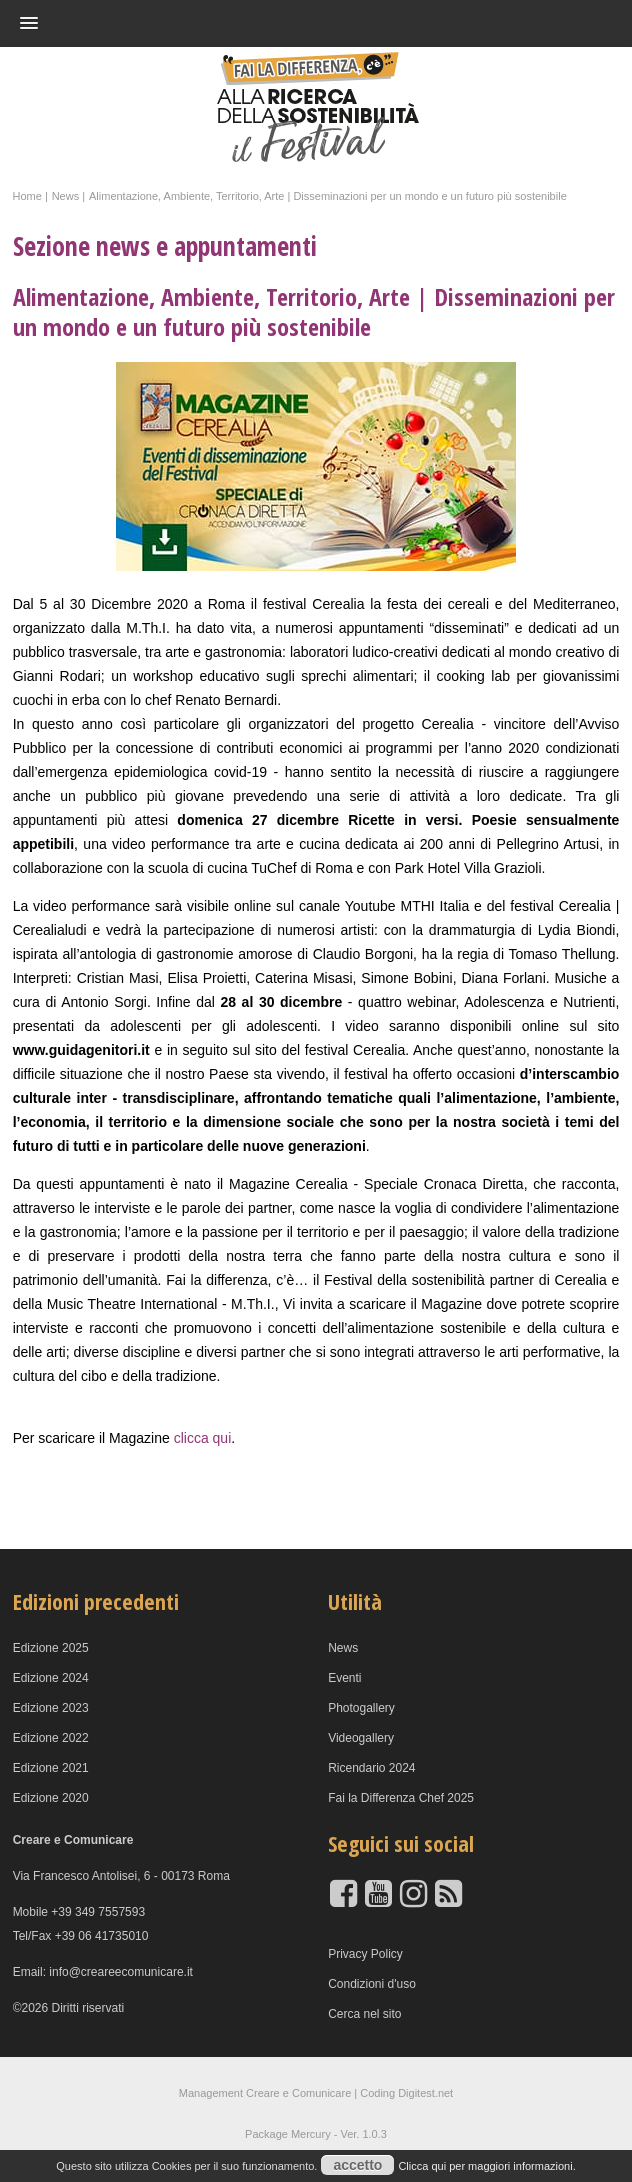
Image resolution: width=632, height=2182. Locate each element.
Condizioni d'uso (372, 1984)
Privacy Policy (365, 1954)
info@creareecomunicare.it (121, 1972)
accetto (357, 2165)
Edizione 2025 (51, 1648)
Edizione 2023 (51, 1708)
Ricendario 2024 (371, 1768)
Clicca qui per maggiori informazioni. (486, 2166)
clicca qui (203, 1438)
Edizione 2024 (51, 1678)
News (343, 1648)
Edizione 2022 (51, 1738)
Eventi (344, 1678)
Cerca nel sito (364, 2014)
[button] (300, 23)
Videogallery (361, 1738)
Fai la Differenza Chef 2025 (401, 1798)
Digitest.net (425, 2093)
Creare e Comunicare (298, 2093)
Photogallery (361, 1708)
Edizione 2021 (51, 1768)
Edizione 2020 (51, 1798)
